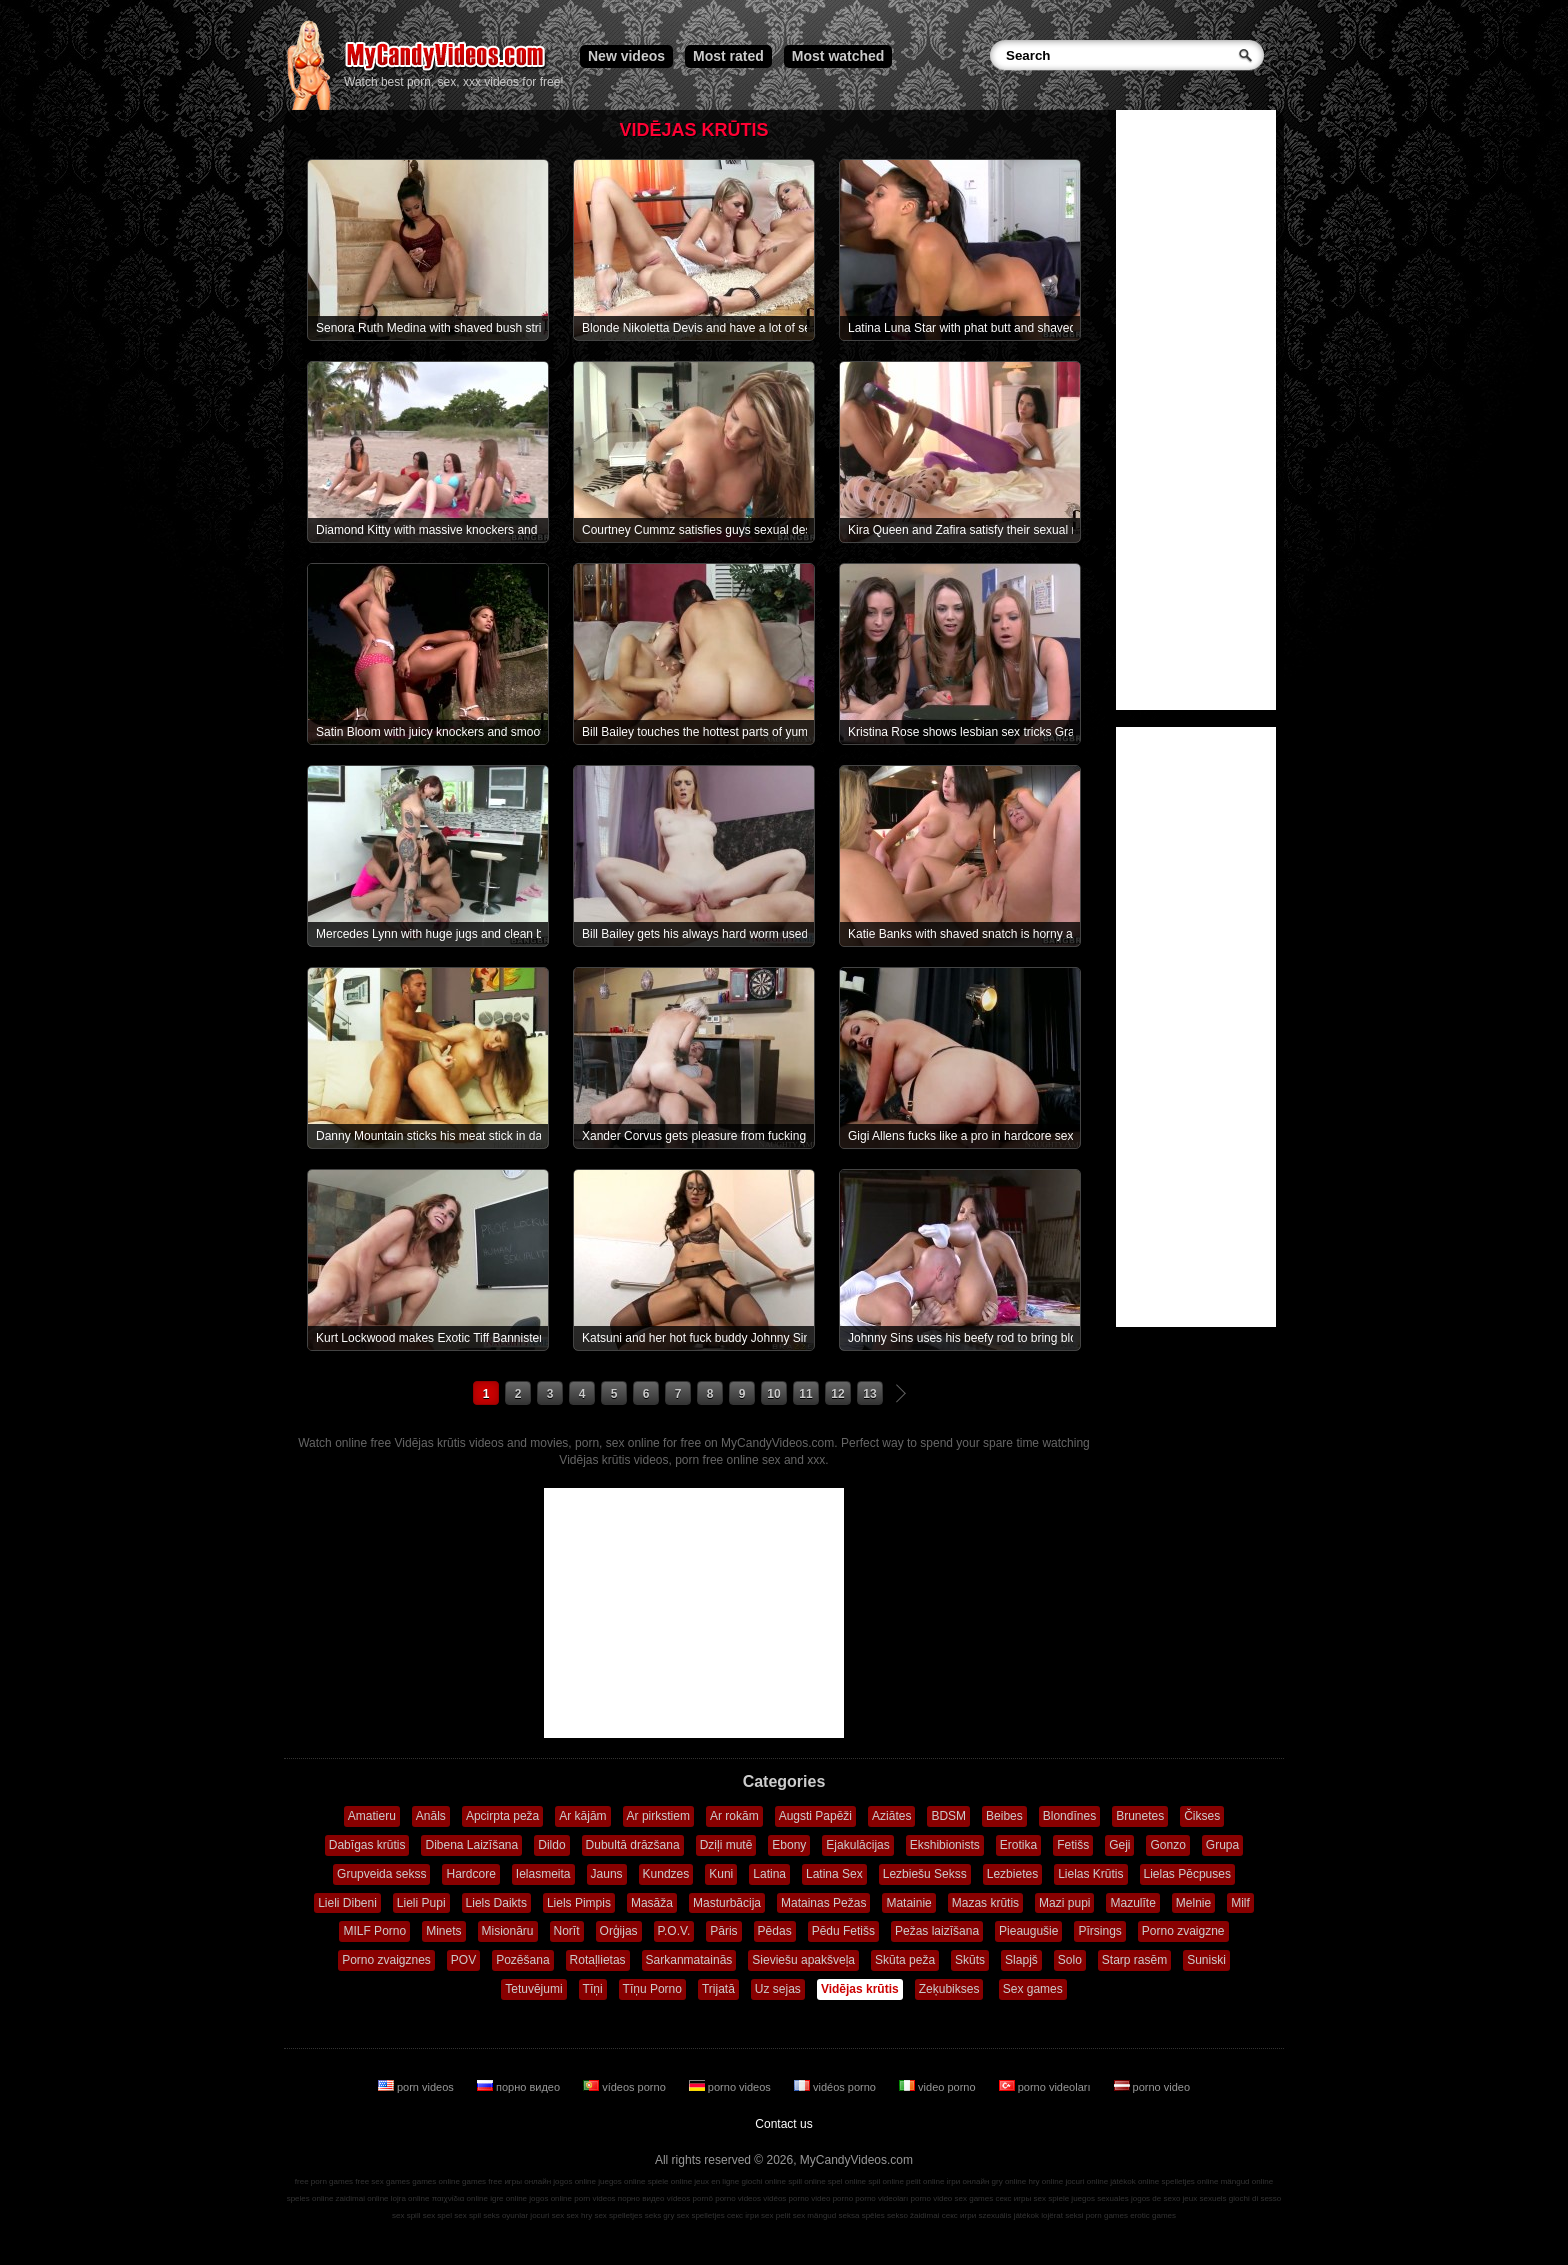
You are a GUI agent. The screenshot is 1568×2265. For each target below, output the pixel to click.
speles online (310, 2198)
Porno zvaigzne (1183, 1931)
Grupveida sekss (381, 1874)
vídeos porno (626, 2087)
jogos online (574, 2181)
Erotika (1018, 1845)
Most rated (728, 56)
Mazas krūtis (985, 1903)
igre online (508, 2198)
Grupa (1222, 1845)
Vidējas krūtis (860, 1989)
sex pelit (775, 2215)
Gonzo (1167, 1845)
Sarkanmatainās (689, 1960)
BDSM (948, 1816)
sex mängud (815, 2215)
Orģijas (619, 1931)
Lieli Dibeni (347, 1903)
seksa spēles (862, 2215)
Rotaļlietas (598, 1960)
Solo (1070, 1960)
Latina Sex (834, 1874)
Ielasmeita (543, 1874)
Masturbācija (727, 1903)
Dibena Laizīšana (471, 1845)
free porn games (324, 2181)
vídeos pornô (690, 2198)
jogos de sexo (1155, 2198)
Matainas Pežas (823, 1903)
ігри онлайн (968, 2181)
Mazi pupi (1064, 1903)
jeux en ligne (716, 2181)
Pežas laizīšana (937, 1931)
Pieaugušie (1028, 1931)
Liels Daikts (496, 1903)
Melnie (1193, 1903)
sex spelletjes (618, 2215)
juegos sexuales (1099, 2198)
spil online (886, 2181)
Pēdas (775, 1931)
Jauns (607, 1874)
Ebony (789, 1845)
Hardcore (470, 1874)
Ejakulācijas (857, 1845)
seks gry (660, 2215)
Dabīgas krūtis (367, 1845)
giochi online (764, 2181)
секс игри (959, 2215)
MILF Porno (374, 1931)
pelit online (925, 2181)
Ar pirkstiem (658, 1816)
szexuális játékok (1009, 2215)
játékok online (1134, 2181)
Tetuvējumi (533, 1989)
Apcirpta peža (502, 1816)
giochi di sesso (1255, 2198)
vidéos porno (836, 2087)
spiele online (670, 2181)
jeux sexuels (1205, 2198)
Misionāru (508, 1931)
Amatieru (372, 1816)
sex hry (579, 2215)
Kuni (721, 1874)
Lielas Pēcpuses (1187, 1874)
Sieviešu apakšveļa (803, 1960)
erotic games (1153, 2215)
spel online (847, 2181)
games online (436, 2181)
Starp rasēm (1134, 1960)
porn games (1107, 2215)
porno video (1152, 2087)
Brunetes (1140, 1816)
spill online (806, 2181)
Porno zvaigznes (386, 1960)
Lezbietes (1012, 1874)
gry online (1009, 2181)
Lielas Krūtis (1090, 1874)
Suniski (1206, 1960)
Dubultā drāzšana (633, 1845)
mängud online (1247, 2181)
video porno (939, 2087)
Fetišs (1073, 1845)
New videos (626, 56)
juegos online (621, 2181)
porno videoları (1046, 2087)
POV (463, 1960)
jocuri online (1086, 2181)
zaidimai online (362, 2198)
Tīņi (593, 1989)
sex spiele (1052, 2198)
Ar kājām (582, 1816)
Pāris (723, 1931)
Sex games (1033, 1989)
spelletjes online (1189, 2181)
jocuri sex (547, 2215)
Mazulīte (1132, 1903)
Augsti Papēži (815, 1816)
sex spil (467, 2215)
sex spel (437, 2215)
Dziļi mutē (726, 1845)
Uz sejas (778, 1989)
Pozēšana (522, 1960)
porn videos (417, 2087)
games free (482, 2181)
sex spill (406, 2215)
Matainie (908, 1903)
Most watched (838, 56)
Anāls (431, 1816)
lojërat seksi (1062, 2215)
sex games (974, 2198)
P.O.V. (674, 1931)
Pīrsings (1099, 1931)
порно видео (520, 2087)
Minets (443, 1931)
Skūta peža (905, 1960)
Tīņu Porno (652, 1989)
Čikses (1202, 1816)
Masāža (652, 1903)
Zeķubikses (949, 1989)
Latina (769, 1874)
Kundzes (666, 1874)
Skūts (970, 1960)
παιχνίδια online (460, 2198)
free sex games (382, 2181)
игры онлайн (527, 2181)
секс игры (1013, 2198)
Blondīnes (1069, 1816)
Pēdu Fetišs (843, 1931)
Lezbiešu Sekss (925, 1874)
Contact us (783, 2124)
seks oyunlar (505, 2215)
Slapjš (1021, 1960)
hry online (1045, 2181)
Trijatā (718, 1989)
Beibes (1004, 1816)
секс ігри (743, 2215)
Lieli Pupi (421, 1903)
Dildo (551, 1845)
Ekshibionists (945, 1845)
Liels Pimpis (579, 1903)
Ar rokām (734, 1816)
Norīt (567, 1931)
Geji (1119, 1845)
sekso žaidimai (913, 2215)
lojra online (410, 2198)
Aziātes (891, 1816)
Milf (1240, 1903)
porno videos (731, 2087)
